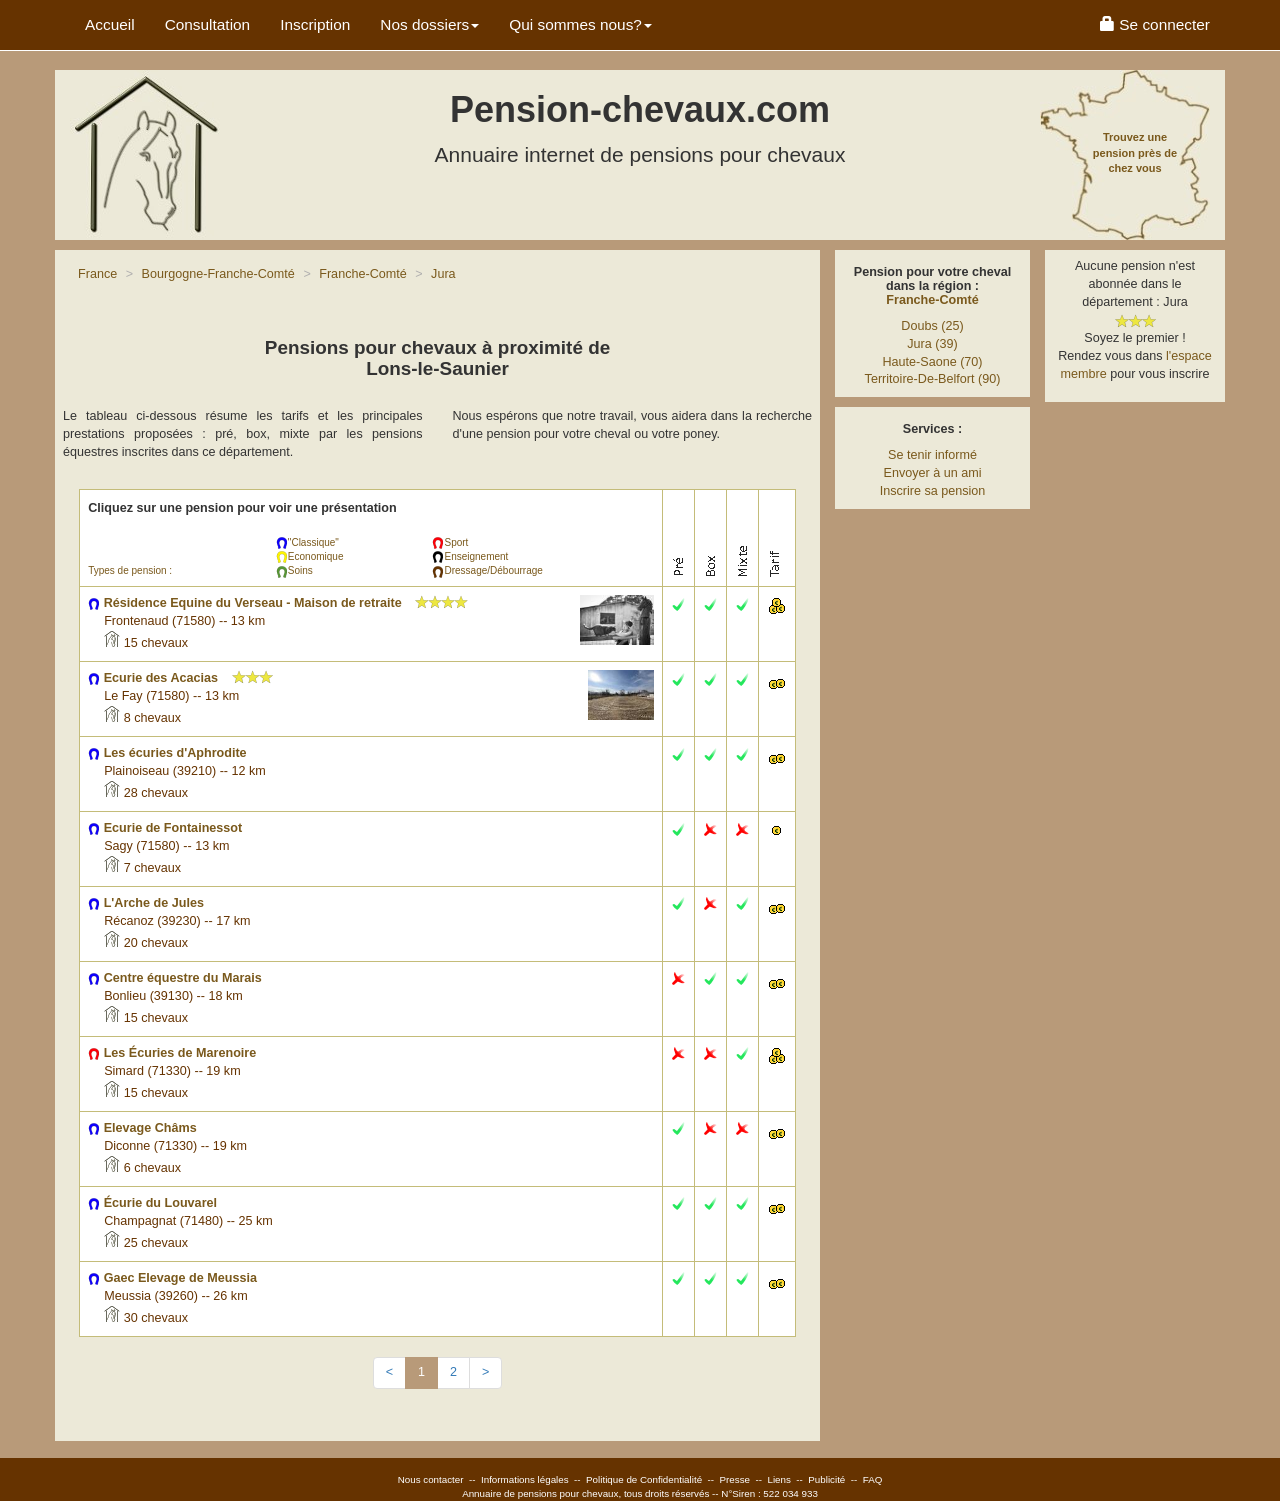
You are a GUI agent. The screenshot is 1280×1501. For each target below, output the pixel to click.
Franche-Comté (932, 300)
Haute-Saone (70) (932, 362)
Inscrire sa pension (933, 491)
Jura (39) (932, 344)
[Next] (485, 1373)
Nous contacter (431, 1479)
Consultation (208, 24)
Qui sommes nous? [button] (580, 24)
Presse (735, 1479)
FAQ (873, 1479)
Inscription (315, 24)
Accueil (110, 24)
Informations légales (525, 1479)
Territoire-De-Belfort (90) (933, 379)
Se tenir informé (932, 455)
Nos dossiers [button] (429, 24)
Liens (778, 1479)
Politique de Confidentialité (644, 1479)
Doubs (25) (932, 326)
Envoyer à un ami (932, 473)
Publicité (826, 1479)
